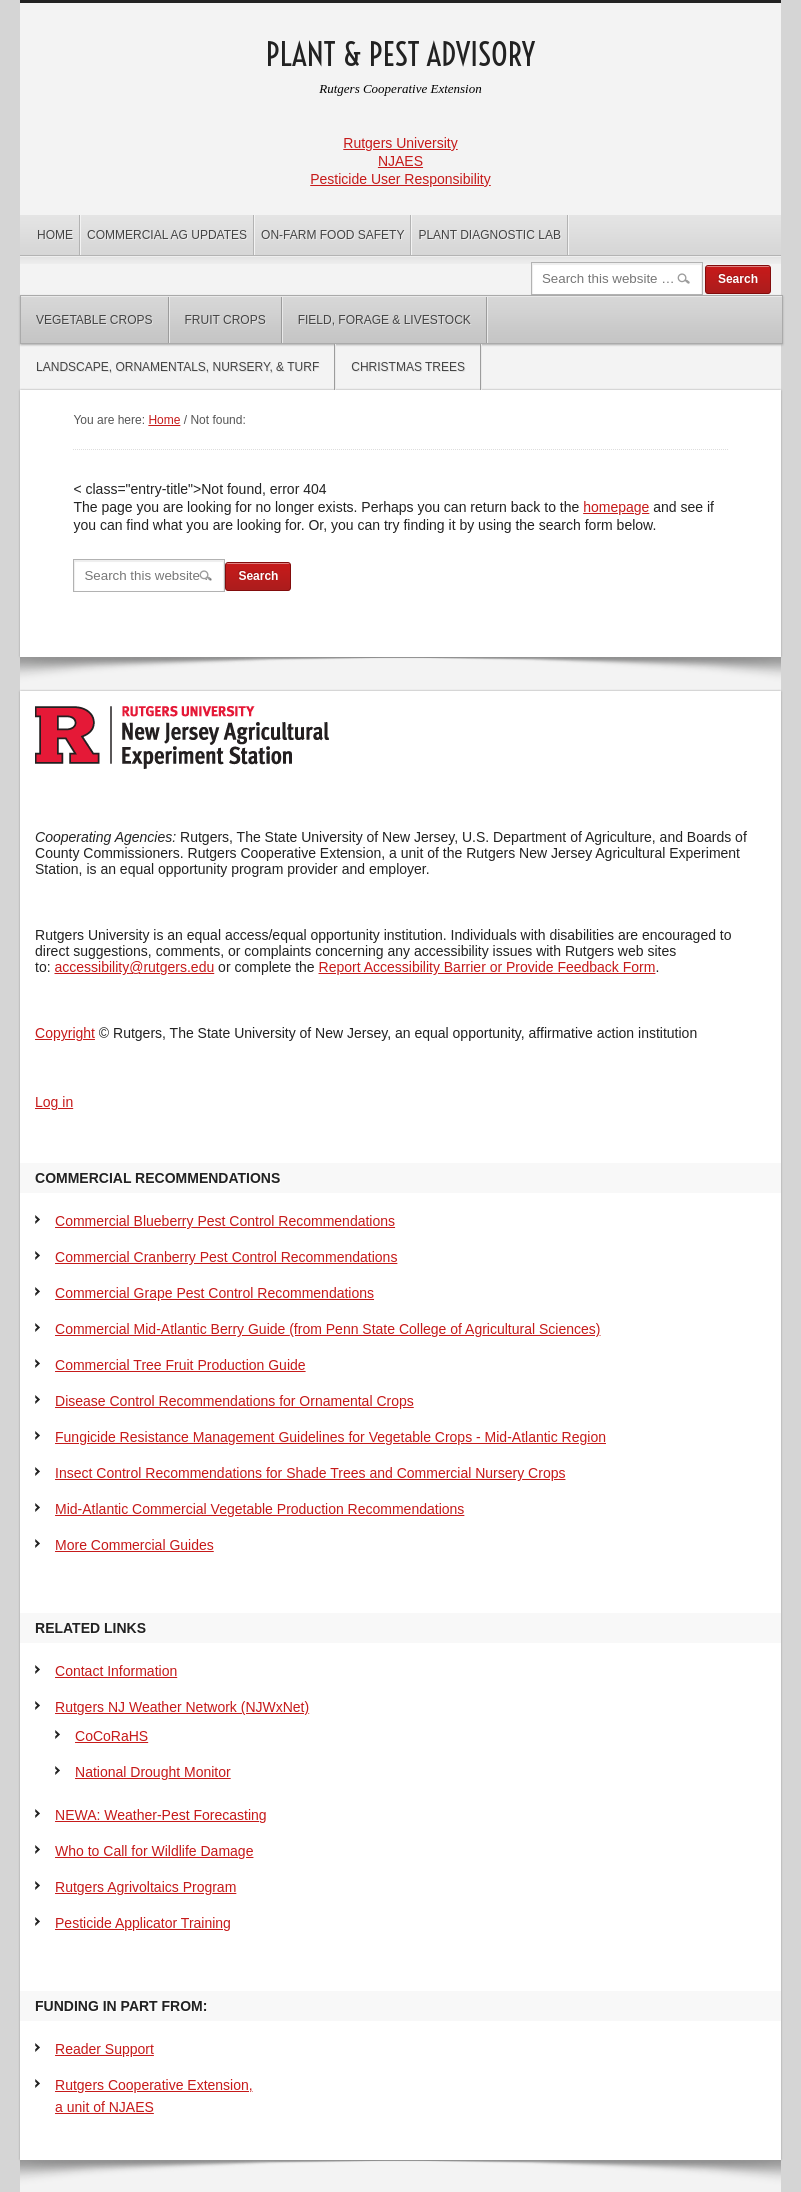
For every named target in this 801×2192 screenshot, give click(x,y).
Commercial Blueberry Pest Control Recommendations (225, 1221)
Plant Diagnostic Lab (489, 235)
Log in (54, 1102)
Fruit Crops (225, 320)
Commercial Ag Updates (167, 235)
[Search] (617, 278)
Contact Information (116, 1671)
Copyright (65, 1033)
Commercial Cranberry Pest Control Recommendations (226, 1257)
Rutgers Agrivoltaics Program (145, 1887)
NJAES (400, 161)
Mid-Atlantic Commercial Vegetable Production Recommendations (259, 1509)
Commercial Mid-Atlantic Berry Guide (327, 1329)
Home (55, 235)
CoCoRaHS (111, 1736)
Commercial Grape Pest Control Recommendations (214, 1293)
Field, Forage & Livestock (384, 320)
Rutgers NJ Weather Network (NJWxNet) (182, 1707)
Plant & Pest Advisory (400, 54)
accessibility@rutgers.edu (135, 967)
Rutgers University (400, 143)
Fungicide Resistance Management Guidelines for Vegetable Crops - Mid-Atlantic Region (330, 1437)
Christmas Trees (408, 367)
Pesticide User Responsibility (400, 179)
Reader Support (104, 2049)
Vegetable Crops (94, 320)
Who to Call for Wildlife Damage (154, 1851)
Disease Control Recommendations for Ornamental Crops (234, 1401)
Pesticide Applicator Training (143, 1923)
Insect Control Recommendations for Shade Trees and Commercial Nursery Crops (310, 1473)
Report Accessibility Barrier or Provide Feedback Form (487, 967)
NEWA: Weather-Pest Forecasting (161, 1815)
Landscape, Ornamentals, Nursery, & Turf (177, 367)
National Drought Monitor (153, 1772)
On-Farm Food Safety (332, 235)
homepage (616, 507)
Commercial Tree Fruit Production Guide (180, 1365)
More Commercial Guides (134, 1545)
